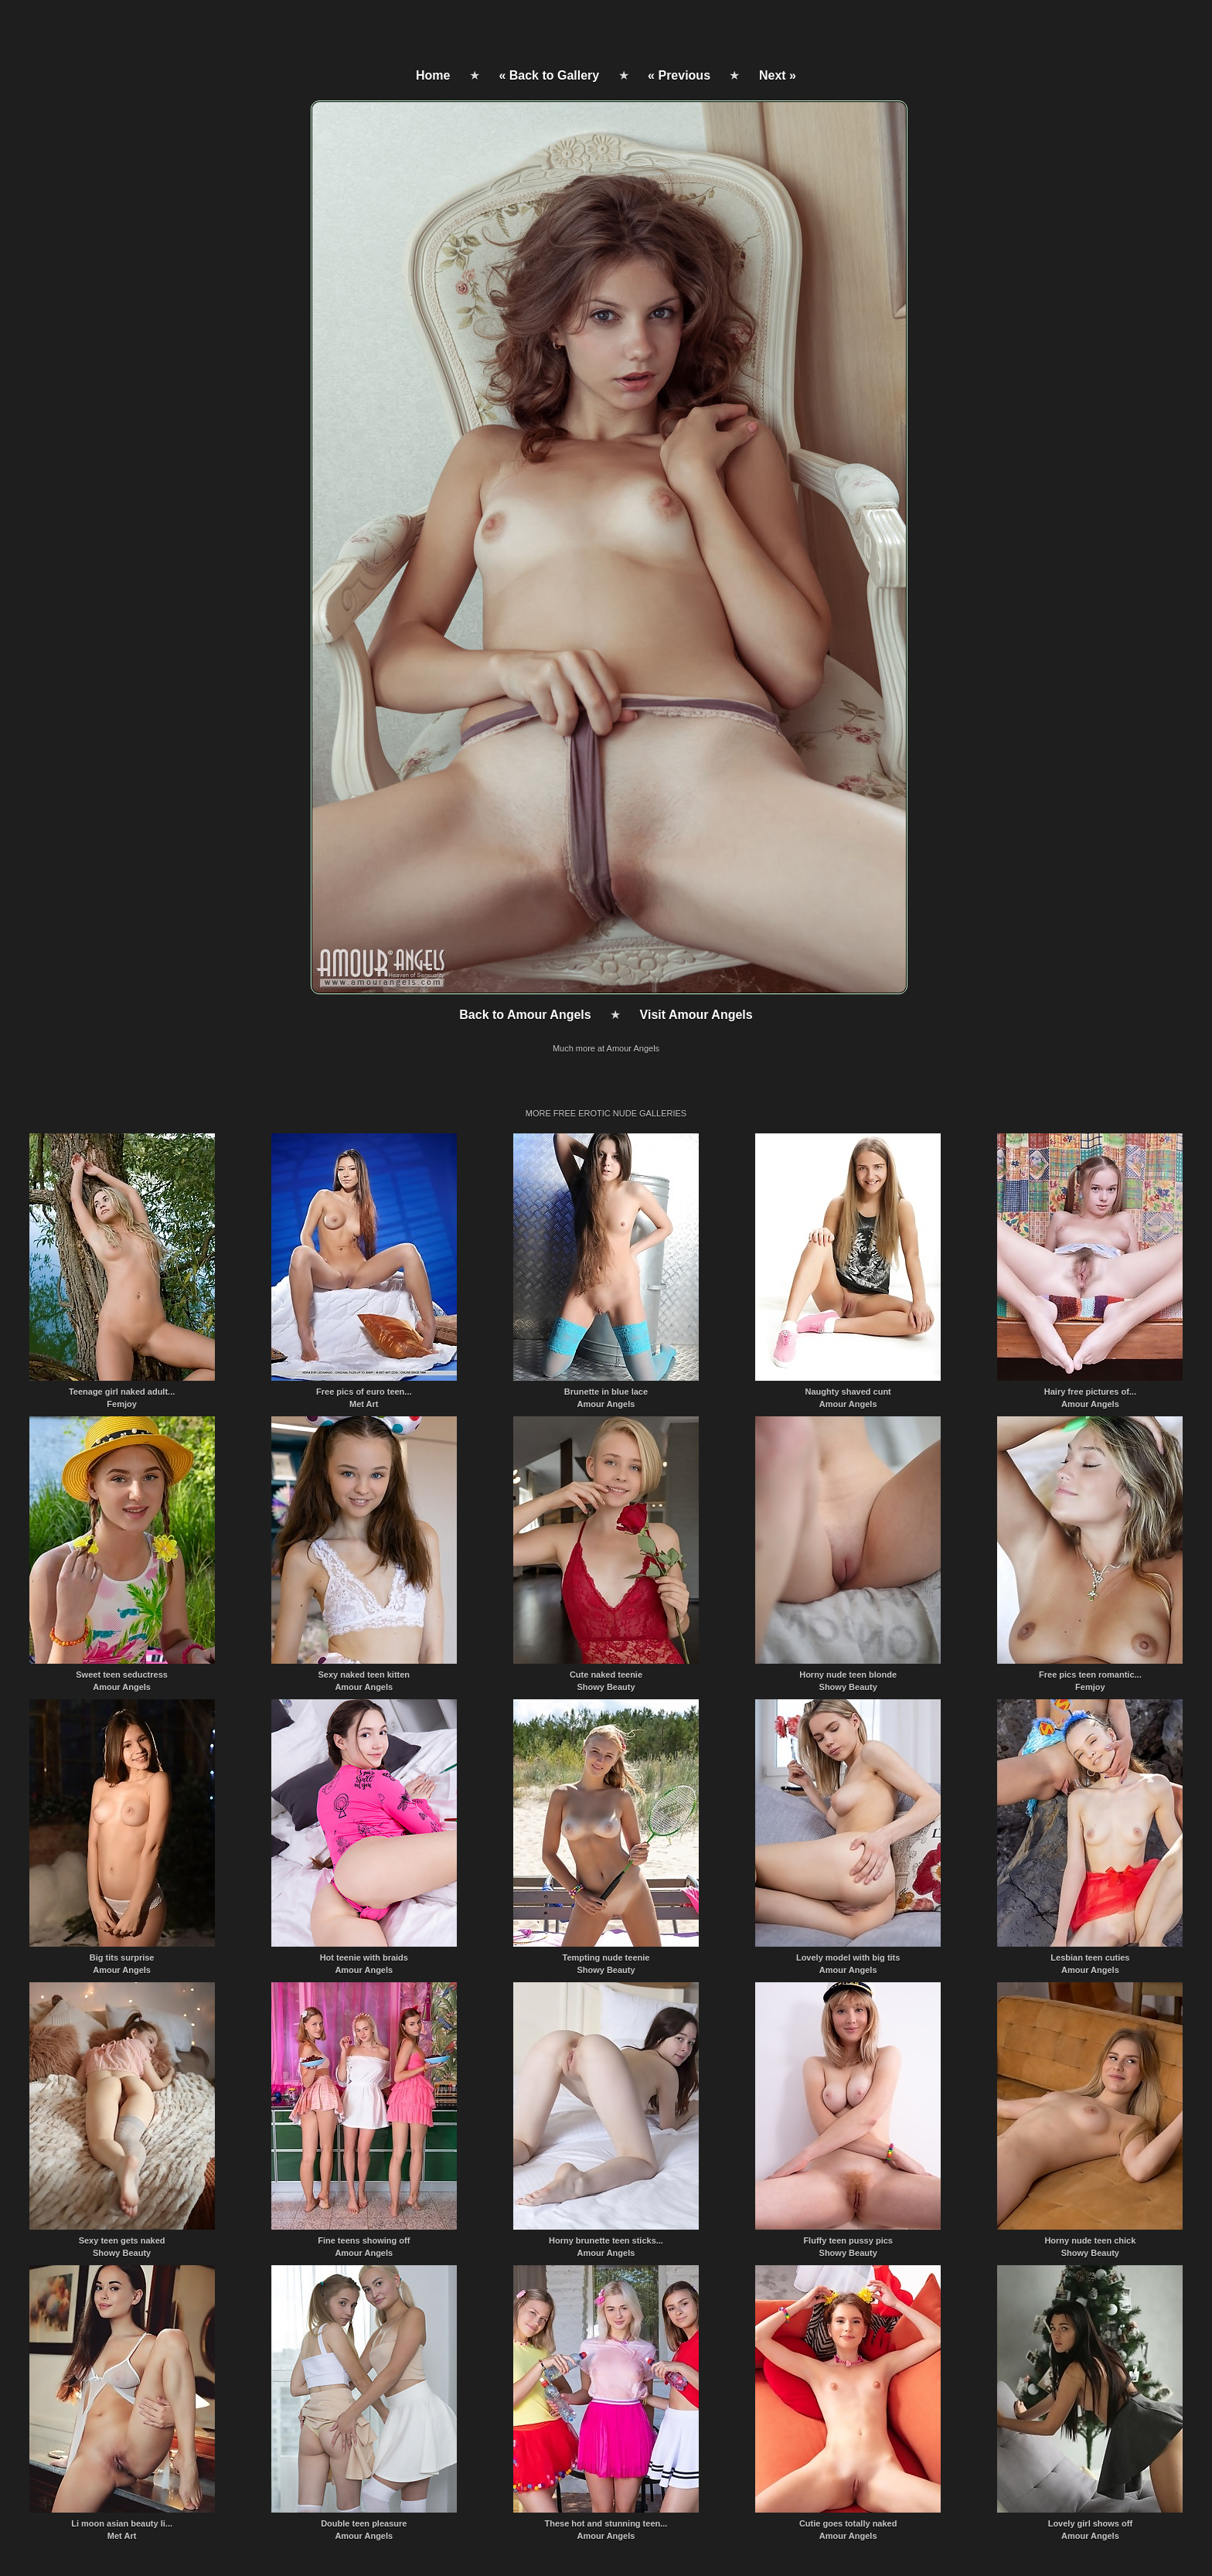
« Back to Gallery (549, 75)
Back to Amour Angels (525, 1014)
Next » (777, 75)
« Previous (679, 75)
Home (433, 75)
